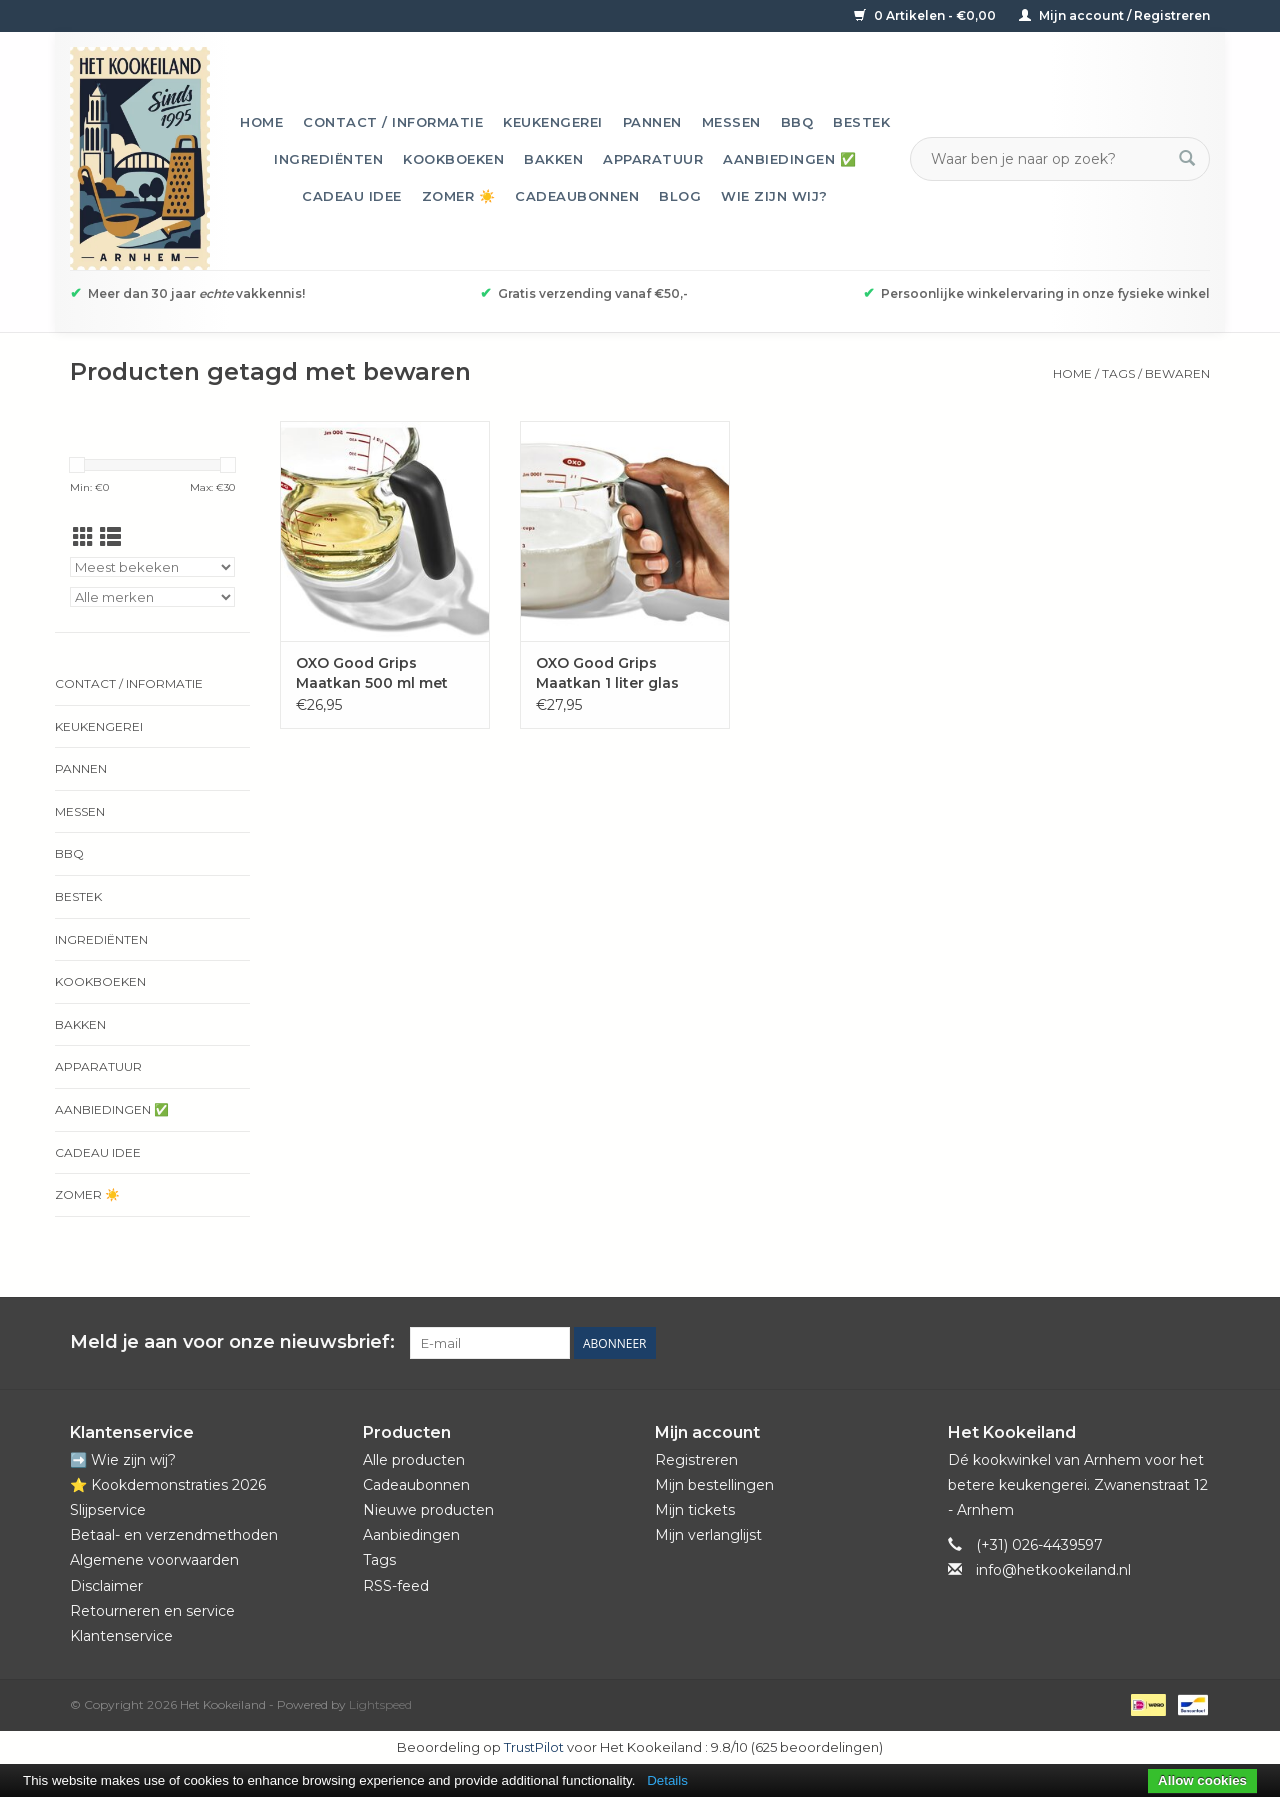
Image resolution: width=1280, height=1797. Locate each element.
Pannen (652, 122)
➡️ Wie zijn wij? (123, 1460)
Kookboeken (453, 159)
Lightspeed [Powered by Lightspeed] (380, 1704)
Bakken (553, 159)
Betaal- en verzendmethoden (174, 1535)
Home (261, 122)
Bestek (861, 122)
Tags (1118, 373)
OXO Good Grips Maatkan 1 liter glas (607, 673)
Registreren (696, 1460)
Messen (731, 122)
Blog (680, 196)
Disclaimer (106, 1586)
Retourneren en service (152, 1611)
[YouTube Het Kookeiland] (1158, 1343)
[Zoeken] (1048, 159)
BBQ (797, 122)
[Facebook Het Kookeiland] (1086, 1343)
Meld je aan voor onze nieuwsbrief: (232, 1342)
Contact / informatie (393, 122)
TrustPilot (534, 1747)
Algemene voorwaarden (154, 1560)
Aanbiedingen (411, 1535)
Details (667, 1780)
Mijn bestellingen (714, 1485)
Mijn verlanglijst (708, 1535)
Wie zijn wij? (774, 196)
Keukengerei (553, 122)
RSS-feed (396, 1586)
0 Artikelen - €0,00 (926, 15)
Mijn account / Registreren (1114, 15)
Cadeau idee (352, 196)
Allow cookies (1202, 1780)
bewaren (1177, 373)
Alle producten (414, 1460)
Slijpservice (108, 1510)
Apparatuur (653, 159)
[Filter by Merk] (152, 597)
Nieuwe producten (428, 1510)
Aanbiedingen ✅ (789, 159)
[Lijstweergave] (110, 537)
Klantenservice (121, 1636)
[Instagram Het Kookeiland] (1194, 1343)
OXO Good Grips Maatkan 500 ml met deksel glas (372, 673)
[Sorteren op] (152, 567)
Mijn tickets (695, 1510)
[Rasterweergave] (83, 537)
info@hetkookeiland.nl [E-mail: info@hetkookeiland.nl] (1053, 1570)
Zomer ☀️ (459, 196)
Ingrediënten (328, 159)
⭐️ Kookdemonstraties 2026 (168, 1485)
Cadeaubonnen (577, 196)
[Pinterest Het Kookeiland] (1122, 1343)
